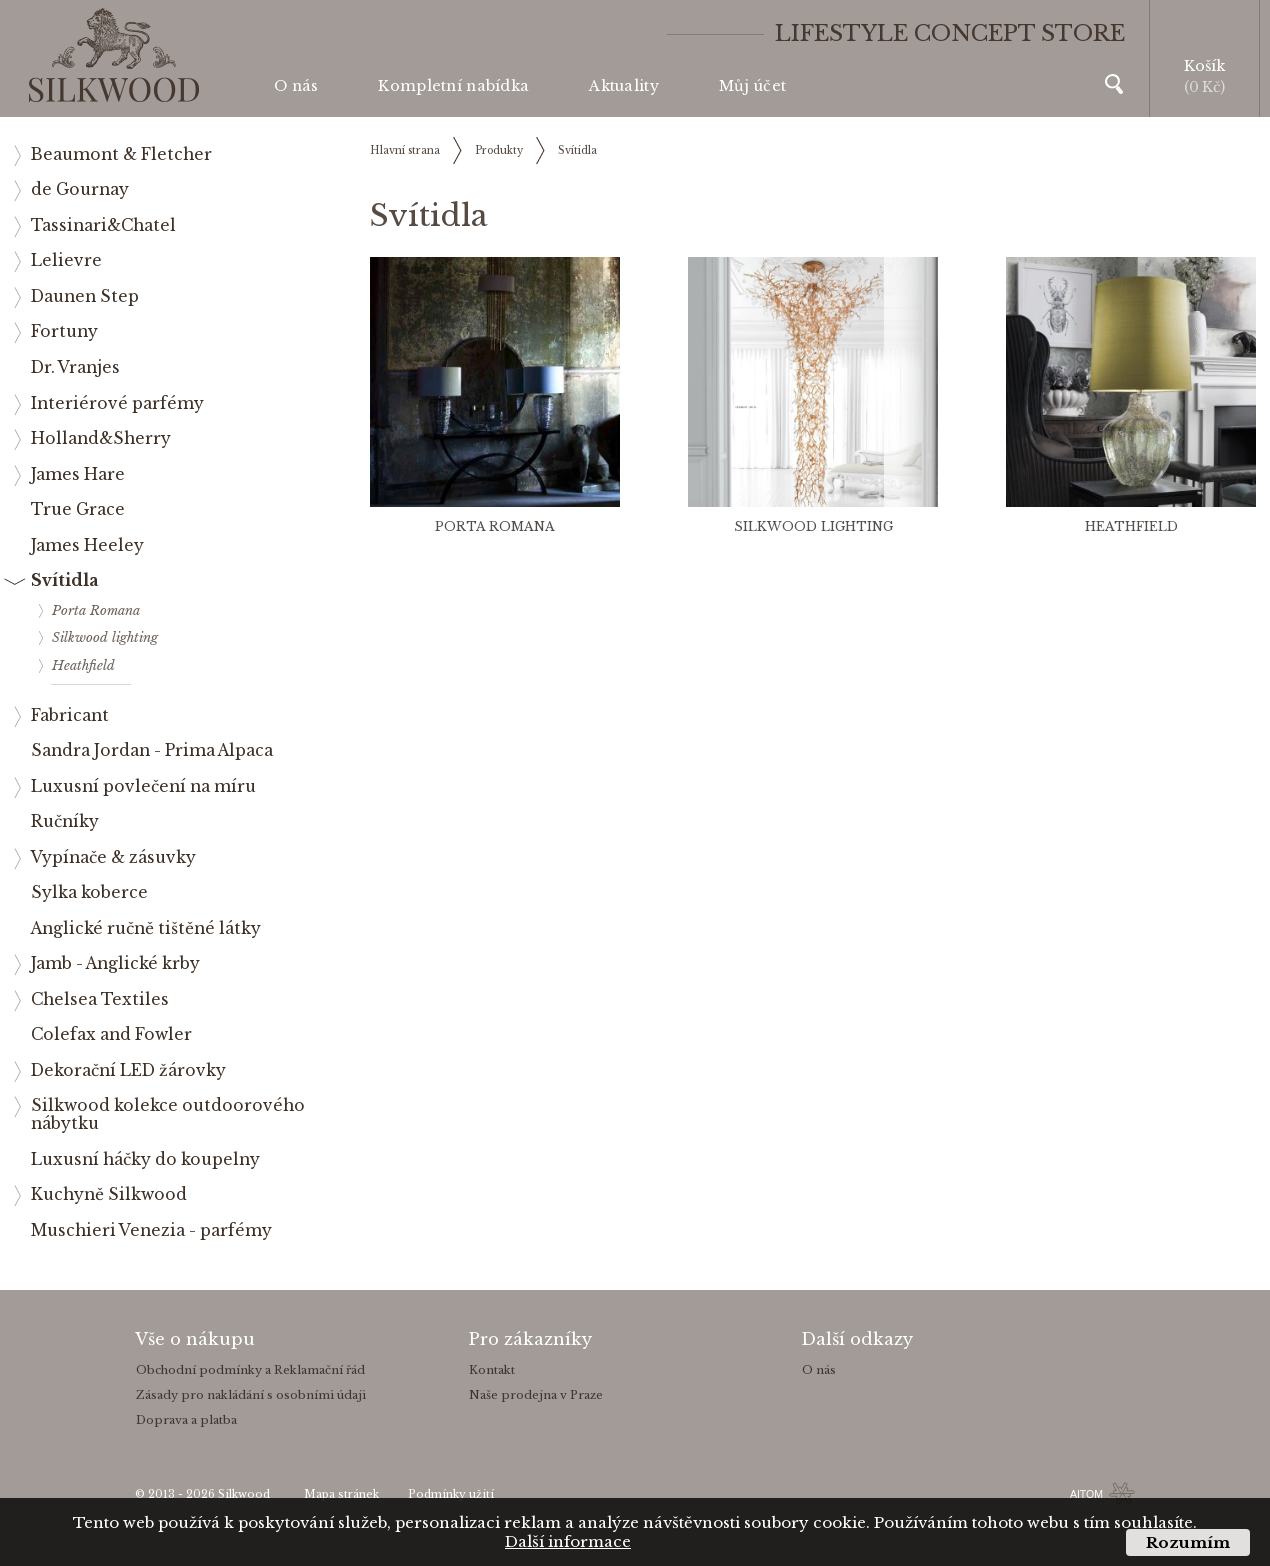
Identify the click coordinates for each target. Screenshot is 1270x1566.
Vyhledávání (1114, 84)
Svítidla (577, 150)
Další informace (568, 1541)
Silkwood (244, 1494)
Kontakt (492, 1370)
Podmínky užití (451, 1494)
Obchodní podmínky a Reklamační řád (250, 1370)
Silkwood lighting (813, 526)
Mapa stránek (341, 1494)
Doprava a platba (186, 1420)
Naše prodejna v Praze (536, 1395)
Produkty (499, 150)
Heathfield (1131, 526)
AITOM (1086, 1494)
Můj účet (752, 86)
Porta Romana (495, 526)
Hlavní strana (405, 150)
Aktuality (624, 86)
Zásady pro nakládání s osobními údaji (251, 1395)
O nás (296, 86)
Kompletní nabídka (453, 86)
